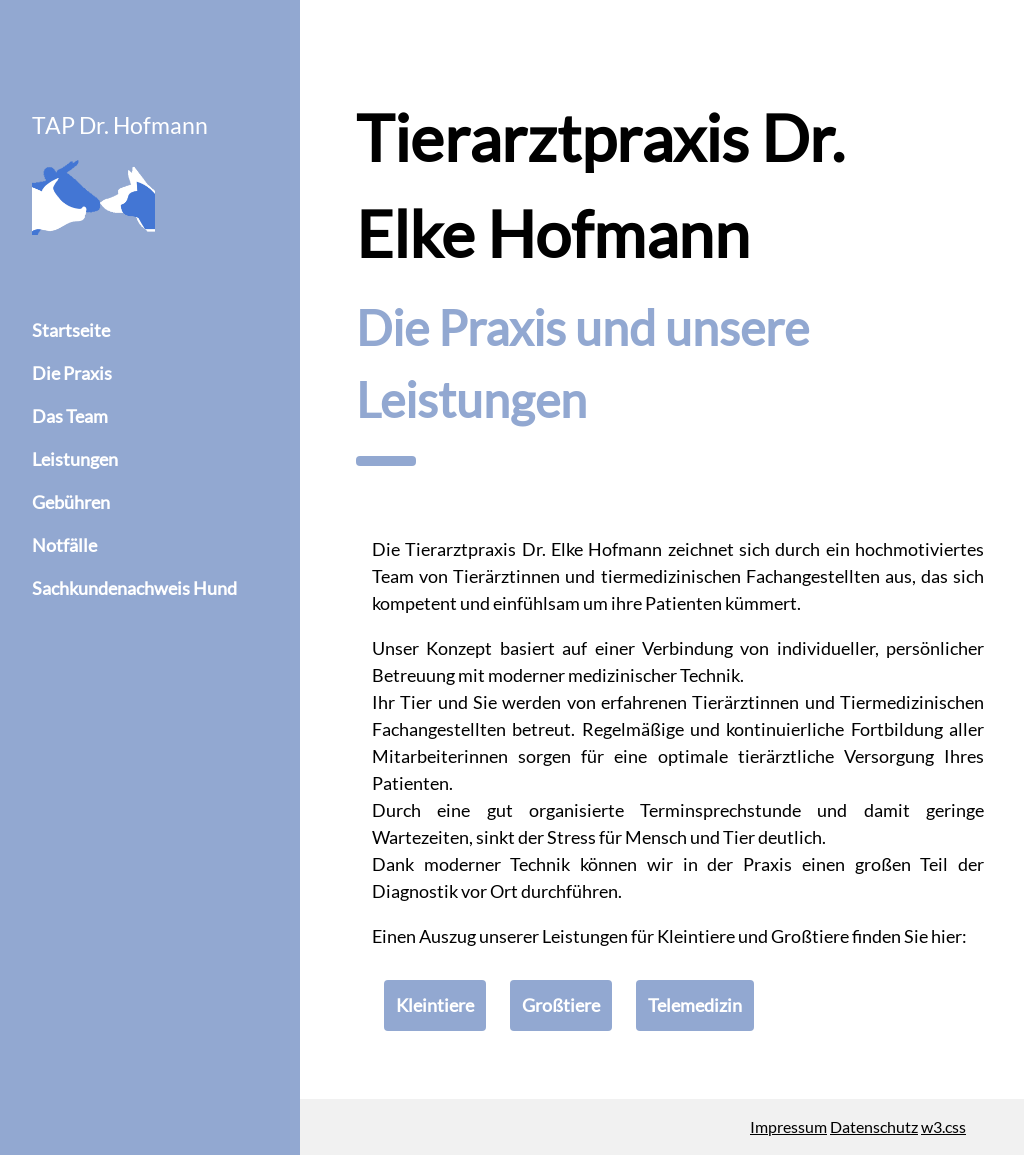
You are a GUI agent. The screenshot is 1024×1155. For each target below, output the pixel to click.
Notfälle (64, 545)
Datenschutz (874, 1126)
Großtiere (561, 1005)
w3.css (943, 1126)
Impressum (788, 1126)
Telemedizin (695, 1005)
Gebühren (71, 502)
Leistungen (75, 459)
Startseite (71, 330)
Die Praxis (72, 373)
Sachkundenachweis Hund (134, 588)
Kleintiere (435, 1005)
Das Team (70, 416)
